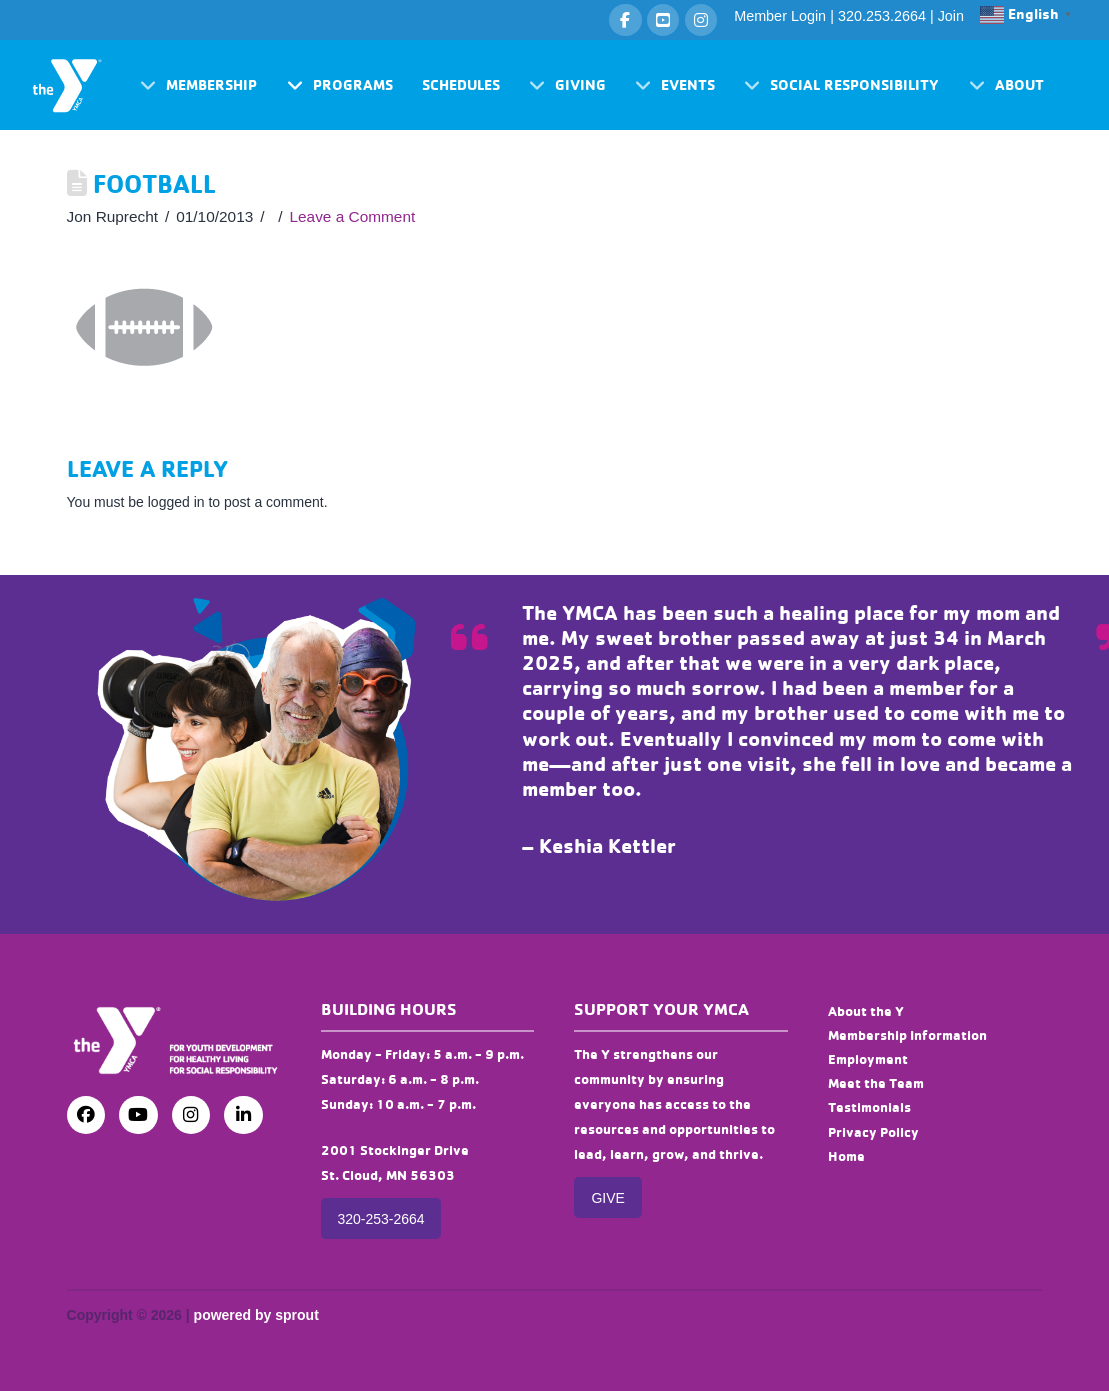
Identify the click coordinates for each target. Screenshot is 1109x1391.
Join (951, 16)
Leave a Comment (353, 216)
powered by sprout (256, 1315)
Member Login (780, 16)
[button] (198, 85)
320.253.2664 (882, 16)
